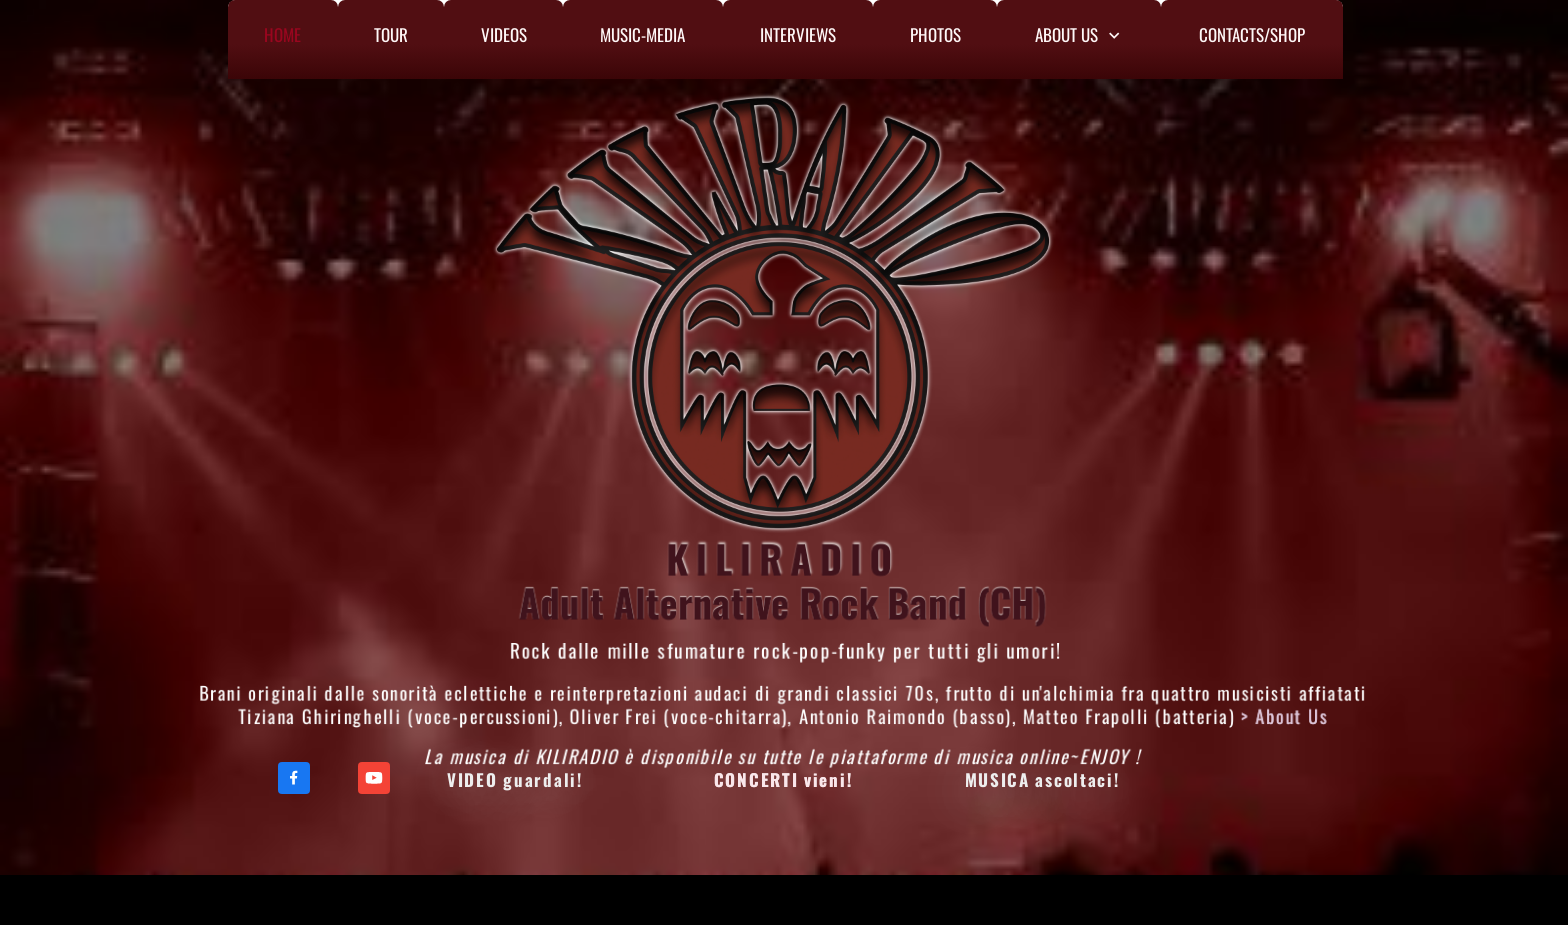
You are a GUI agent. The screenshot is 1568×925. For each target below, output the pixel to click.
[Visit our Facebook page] (294, 778)
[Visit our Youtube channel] (374, 778)
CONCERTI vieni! (783, 779)
